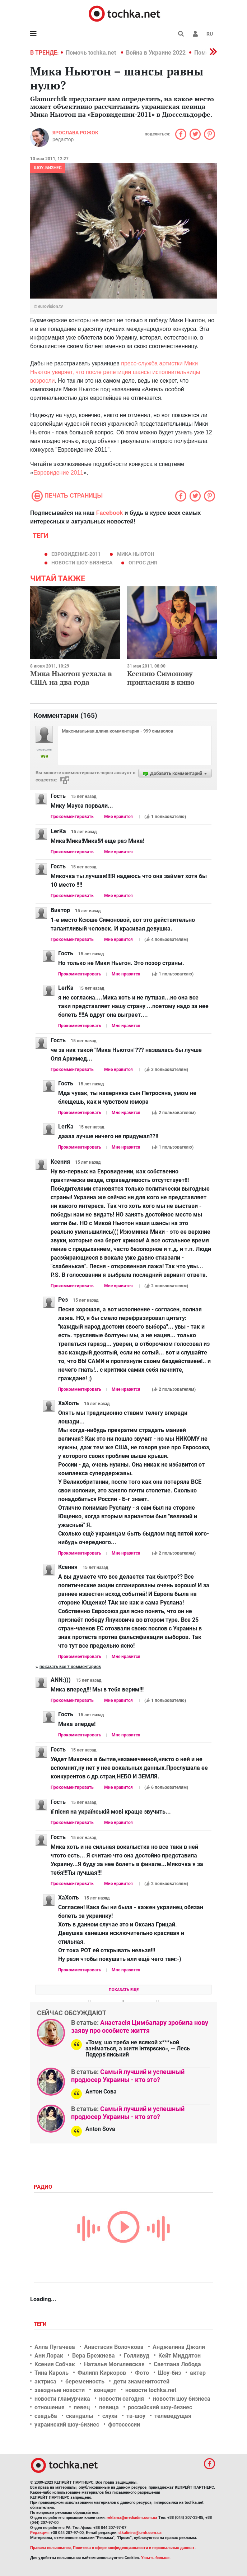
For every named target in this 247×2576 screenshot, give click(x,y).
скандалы (79, 2416)
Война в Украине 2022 (156, 52)
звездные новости (59, 2390)
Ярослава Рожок (75, 132)
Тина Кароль (51, 2372)
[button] (195, 34)
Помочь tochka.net (91, 52)
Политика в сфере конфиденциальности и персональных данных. (134, 2547)
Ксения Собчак (54, 2364)
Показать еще (124, 1990)
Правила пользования (50, 2547)
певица (109, 2407)
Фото (142, 2372)
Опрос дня (143, 562)
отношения (49, 2407)
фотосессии (124, 2424)
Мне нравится (118, 816)
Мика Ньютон (135, 554)
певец (82, 2407)
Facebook (109, 513)
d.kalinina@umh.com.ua (140, 2532)
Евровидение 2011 (58, 473)
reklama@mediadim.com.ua (132, 2517)
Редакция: (40, 2532)
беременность (84, 2381)
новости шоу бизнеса (181, 2398)
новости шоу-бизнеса (81, 562)
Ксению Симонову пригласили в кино (161, 678)
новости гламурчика (62, 2398)
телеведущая (172, 2416)
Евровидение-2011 (76, 554)
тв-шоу (135, 2416)
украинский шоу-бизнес (66, 2424)
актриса (45, 2381)
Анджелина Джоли (179, 2347)
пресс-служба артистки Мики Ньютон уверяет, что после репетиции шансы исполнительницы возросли (115, 372)
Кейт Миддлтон (179, 2355)
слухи (109, 2416)
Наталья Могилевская (114, 2364)
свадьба (45, 2416)
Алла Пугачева (54, 2347)
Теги (41, 2324)
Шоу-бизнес (48, 167)
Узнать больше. (156, 2558)
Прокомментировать (72, 816)
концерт (105, 2390)
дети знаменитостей (141, 2381)
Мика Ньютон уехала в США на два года (71, 678)
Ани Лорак (48, 2355)
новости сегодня (121, 2398)
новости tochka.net (150, 2390)
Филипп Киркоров (102, 2372)
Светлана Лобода (177, 2364)
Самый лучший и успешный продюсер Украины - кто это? (128, 2075)
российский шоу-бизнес (160, 2407)
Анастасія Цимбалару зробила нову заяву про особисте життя (139, 2026)
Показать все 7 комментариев (70, 1666)
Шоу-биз (169, 2372)
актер (198, 2372)
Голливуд (136, 2355)
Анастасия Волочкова (114, 2347)
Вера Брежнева (93, 2355)
